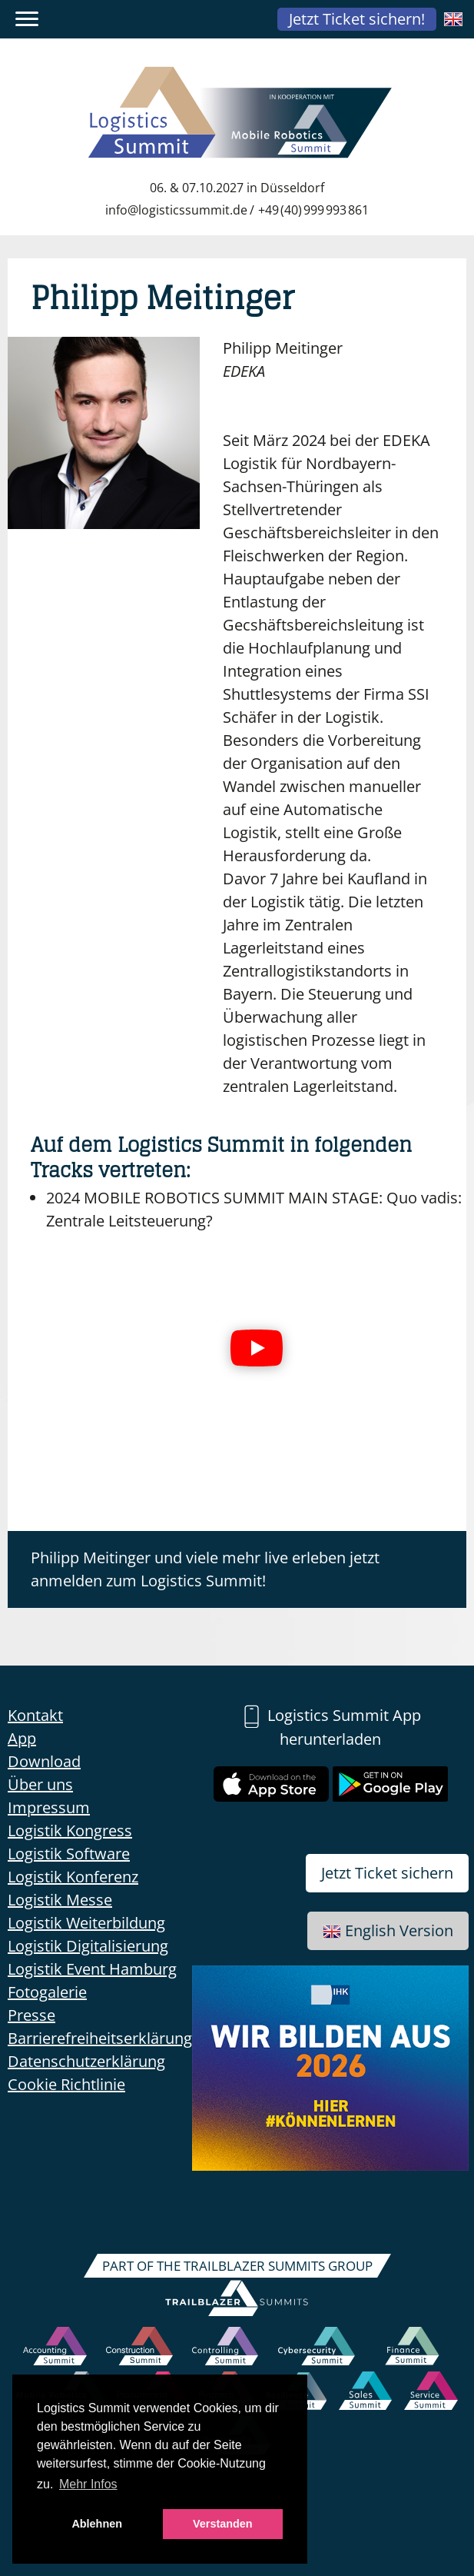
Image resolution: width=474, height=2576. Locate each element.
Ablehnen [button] (96, 2524)
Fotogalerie (47, 1992)
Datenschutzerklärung (86, 2061)
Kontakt (35, 1715)
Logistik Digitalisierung (88, 1945)
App (22, 1738)
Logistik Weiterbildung (86, 1922)
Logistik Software (69, 1853)
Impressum (49, 1807)
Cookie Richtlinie (66, 2084)
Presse (31, 2015)
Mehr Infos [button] (88, 2484)
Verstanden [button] (223, 2524)
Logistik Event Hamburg (92, 1969)
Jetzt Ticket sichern (387, 1872)
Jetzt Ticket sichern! (357, 18)
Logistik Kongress (70, 1830)
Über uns (40, 1784)
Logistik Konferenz (73, 1876)
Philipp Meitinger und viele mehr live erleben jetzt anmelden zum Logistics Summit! (205, 1569)
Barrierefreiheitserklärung (100, 2038)
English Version (388, 1930)
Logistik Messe (60, 1899)
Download (44, 1761)
